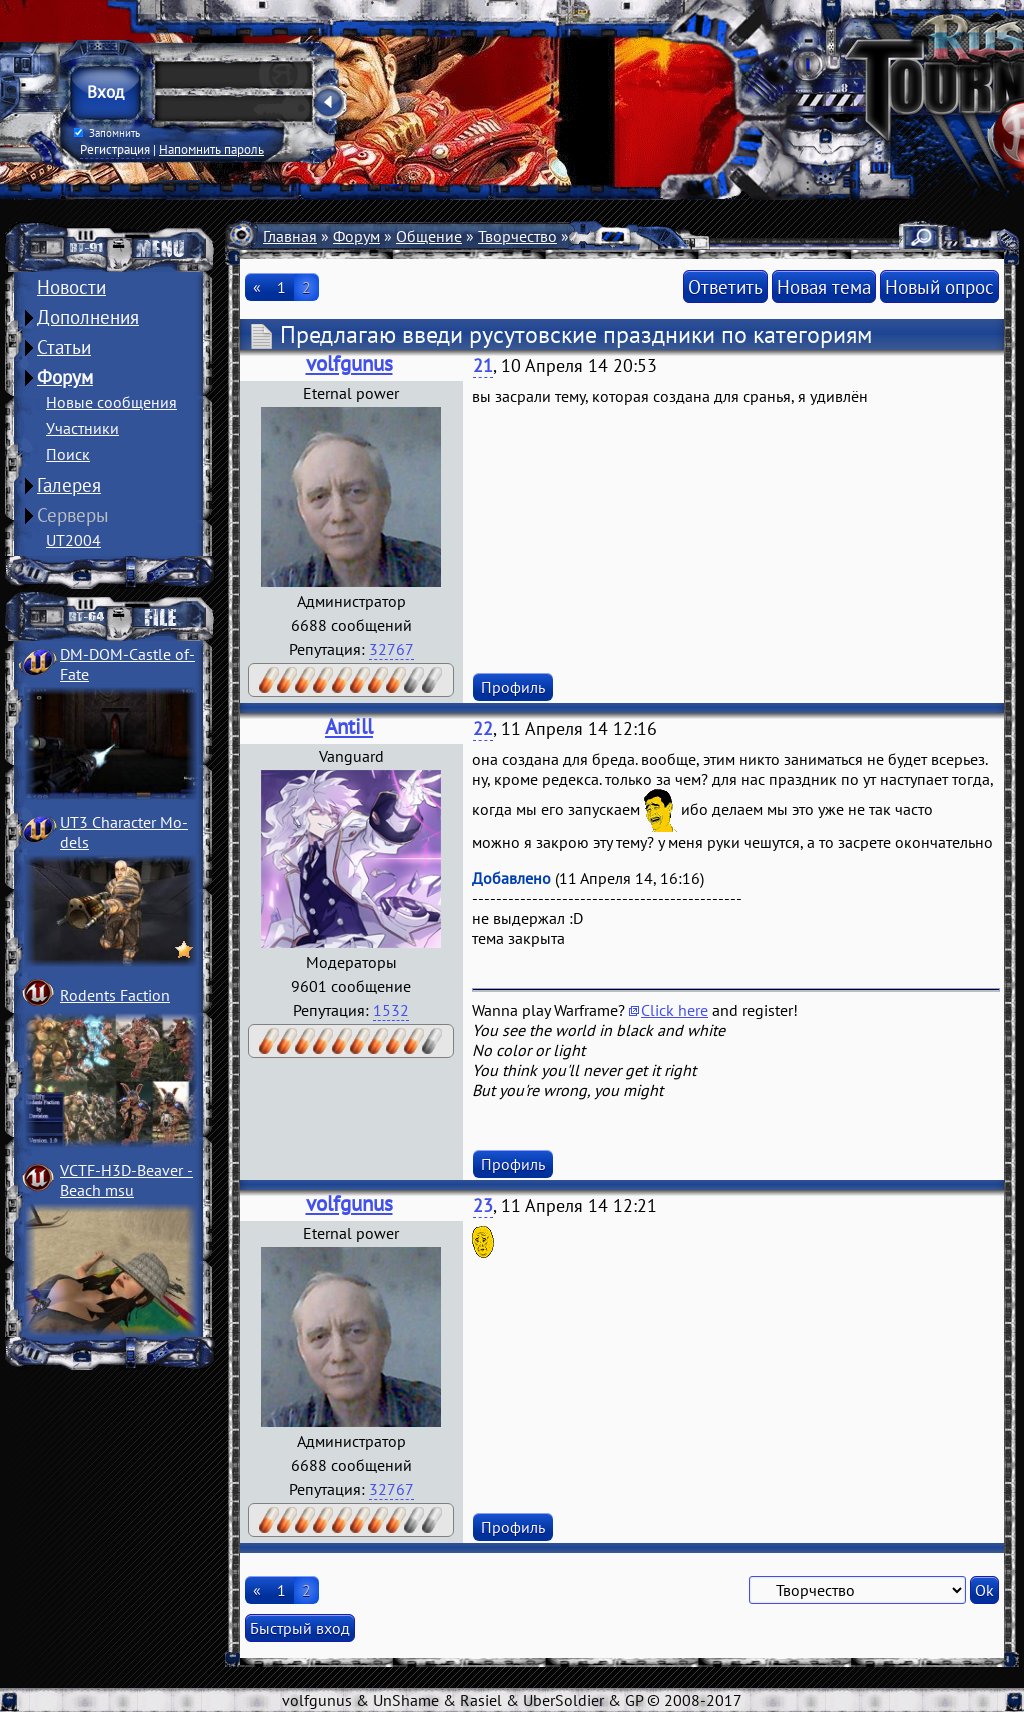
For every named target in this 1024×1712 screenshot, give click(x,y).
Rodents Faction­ (115, 995)
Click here (674, 1010)
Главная (290, 236)
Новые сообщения (111, 402)
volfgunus (349, 363)
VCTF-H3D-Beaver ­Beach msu (126, 1180)
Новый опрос (939, 286)
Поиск (68, 454)
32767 (391, 649)
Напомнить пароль (211, 149)
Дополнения (88, 317)
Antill (349, 726)
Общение (429, 236)
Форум (65, 377)
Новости (71, 287)
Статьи (64, 347)
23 (483, 1205)
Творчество (517, 236)
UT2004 (73, 540)
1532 (391, 1010)
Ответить (725, 286)
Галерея (69, 485)
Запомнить (107, 133)
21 (483, 365)
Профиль (513, 687)
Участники (82, 428)
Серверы (73, 515)
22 (483, 728)
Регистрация (115, 149)
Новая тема (824, 286)
